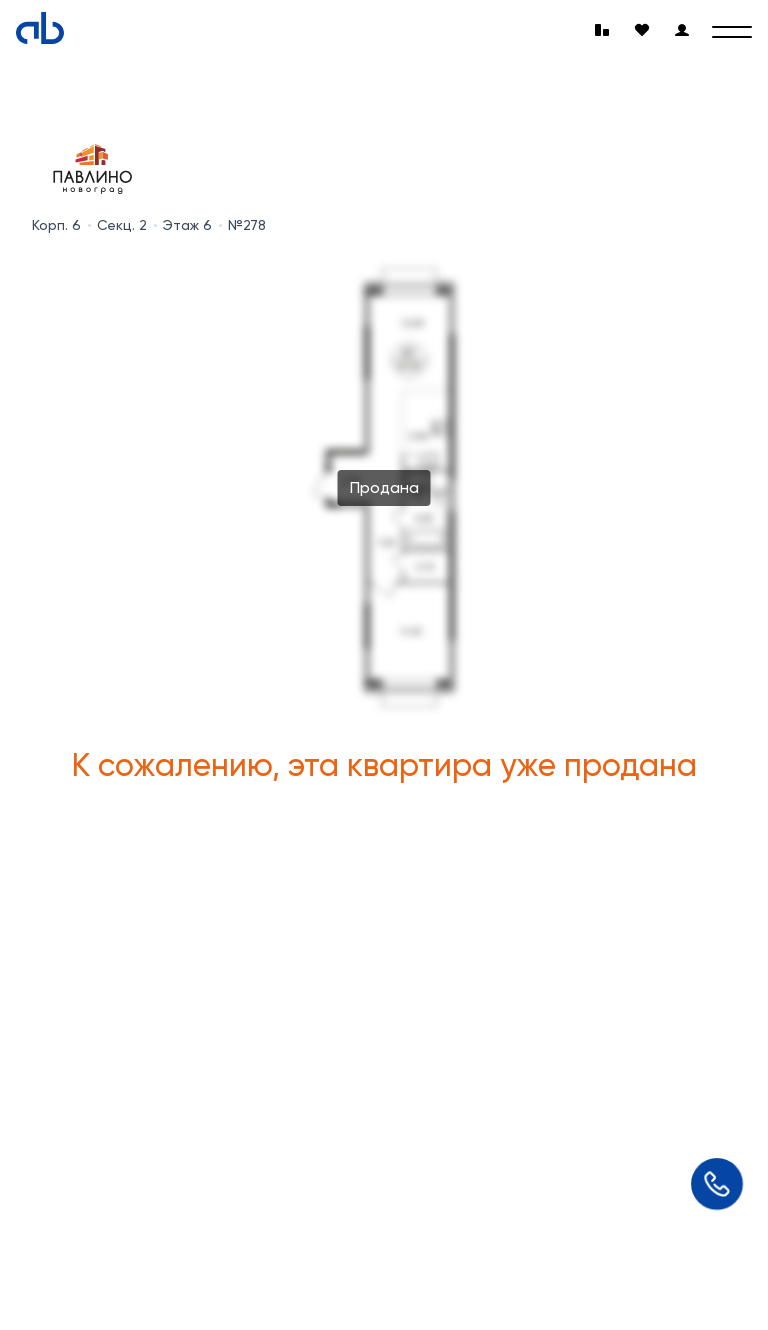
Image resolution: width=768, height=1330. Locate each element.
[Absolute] (40, 28)
